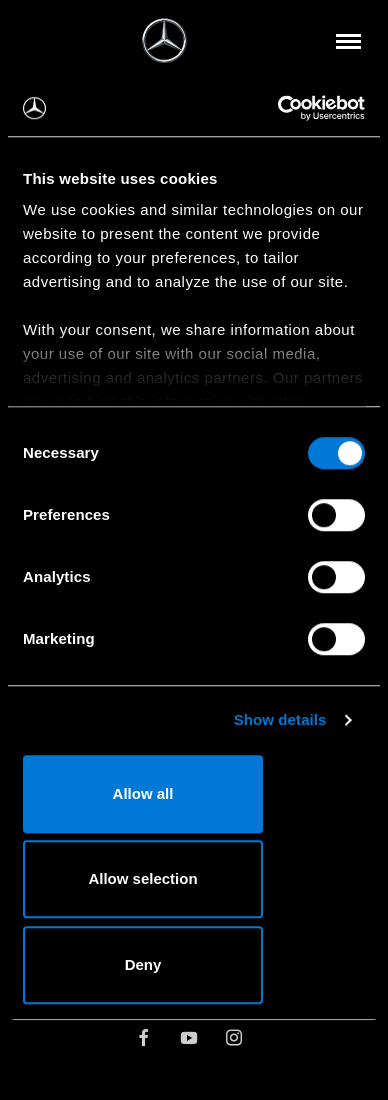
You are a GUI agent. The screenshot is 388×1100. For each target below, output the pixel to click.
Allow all (143, 793)
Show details (280, 719)
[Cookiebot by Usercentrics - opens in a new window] (278, 108)
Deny (143, 964)
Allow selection (142, 878)
